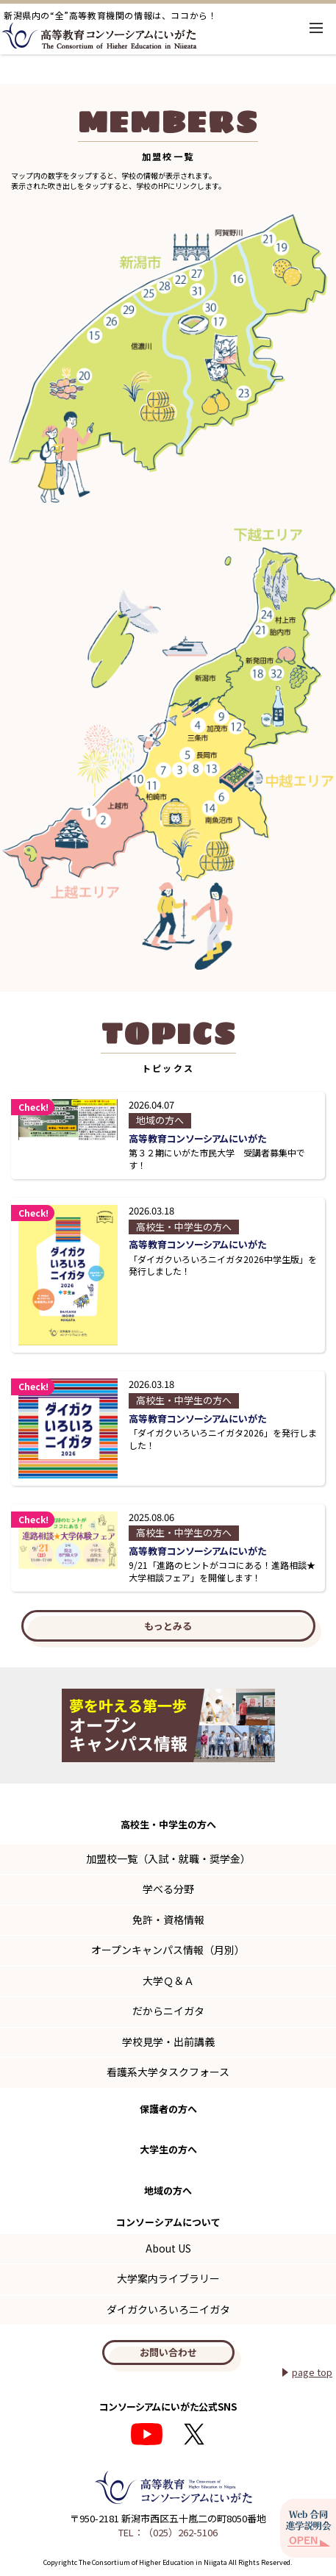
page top (312, 2372)
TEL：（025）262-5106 (168, 2532)
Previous (21, 1725)
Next (314, 1725)
